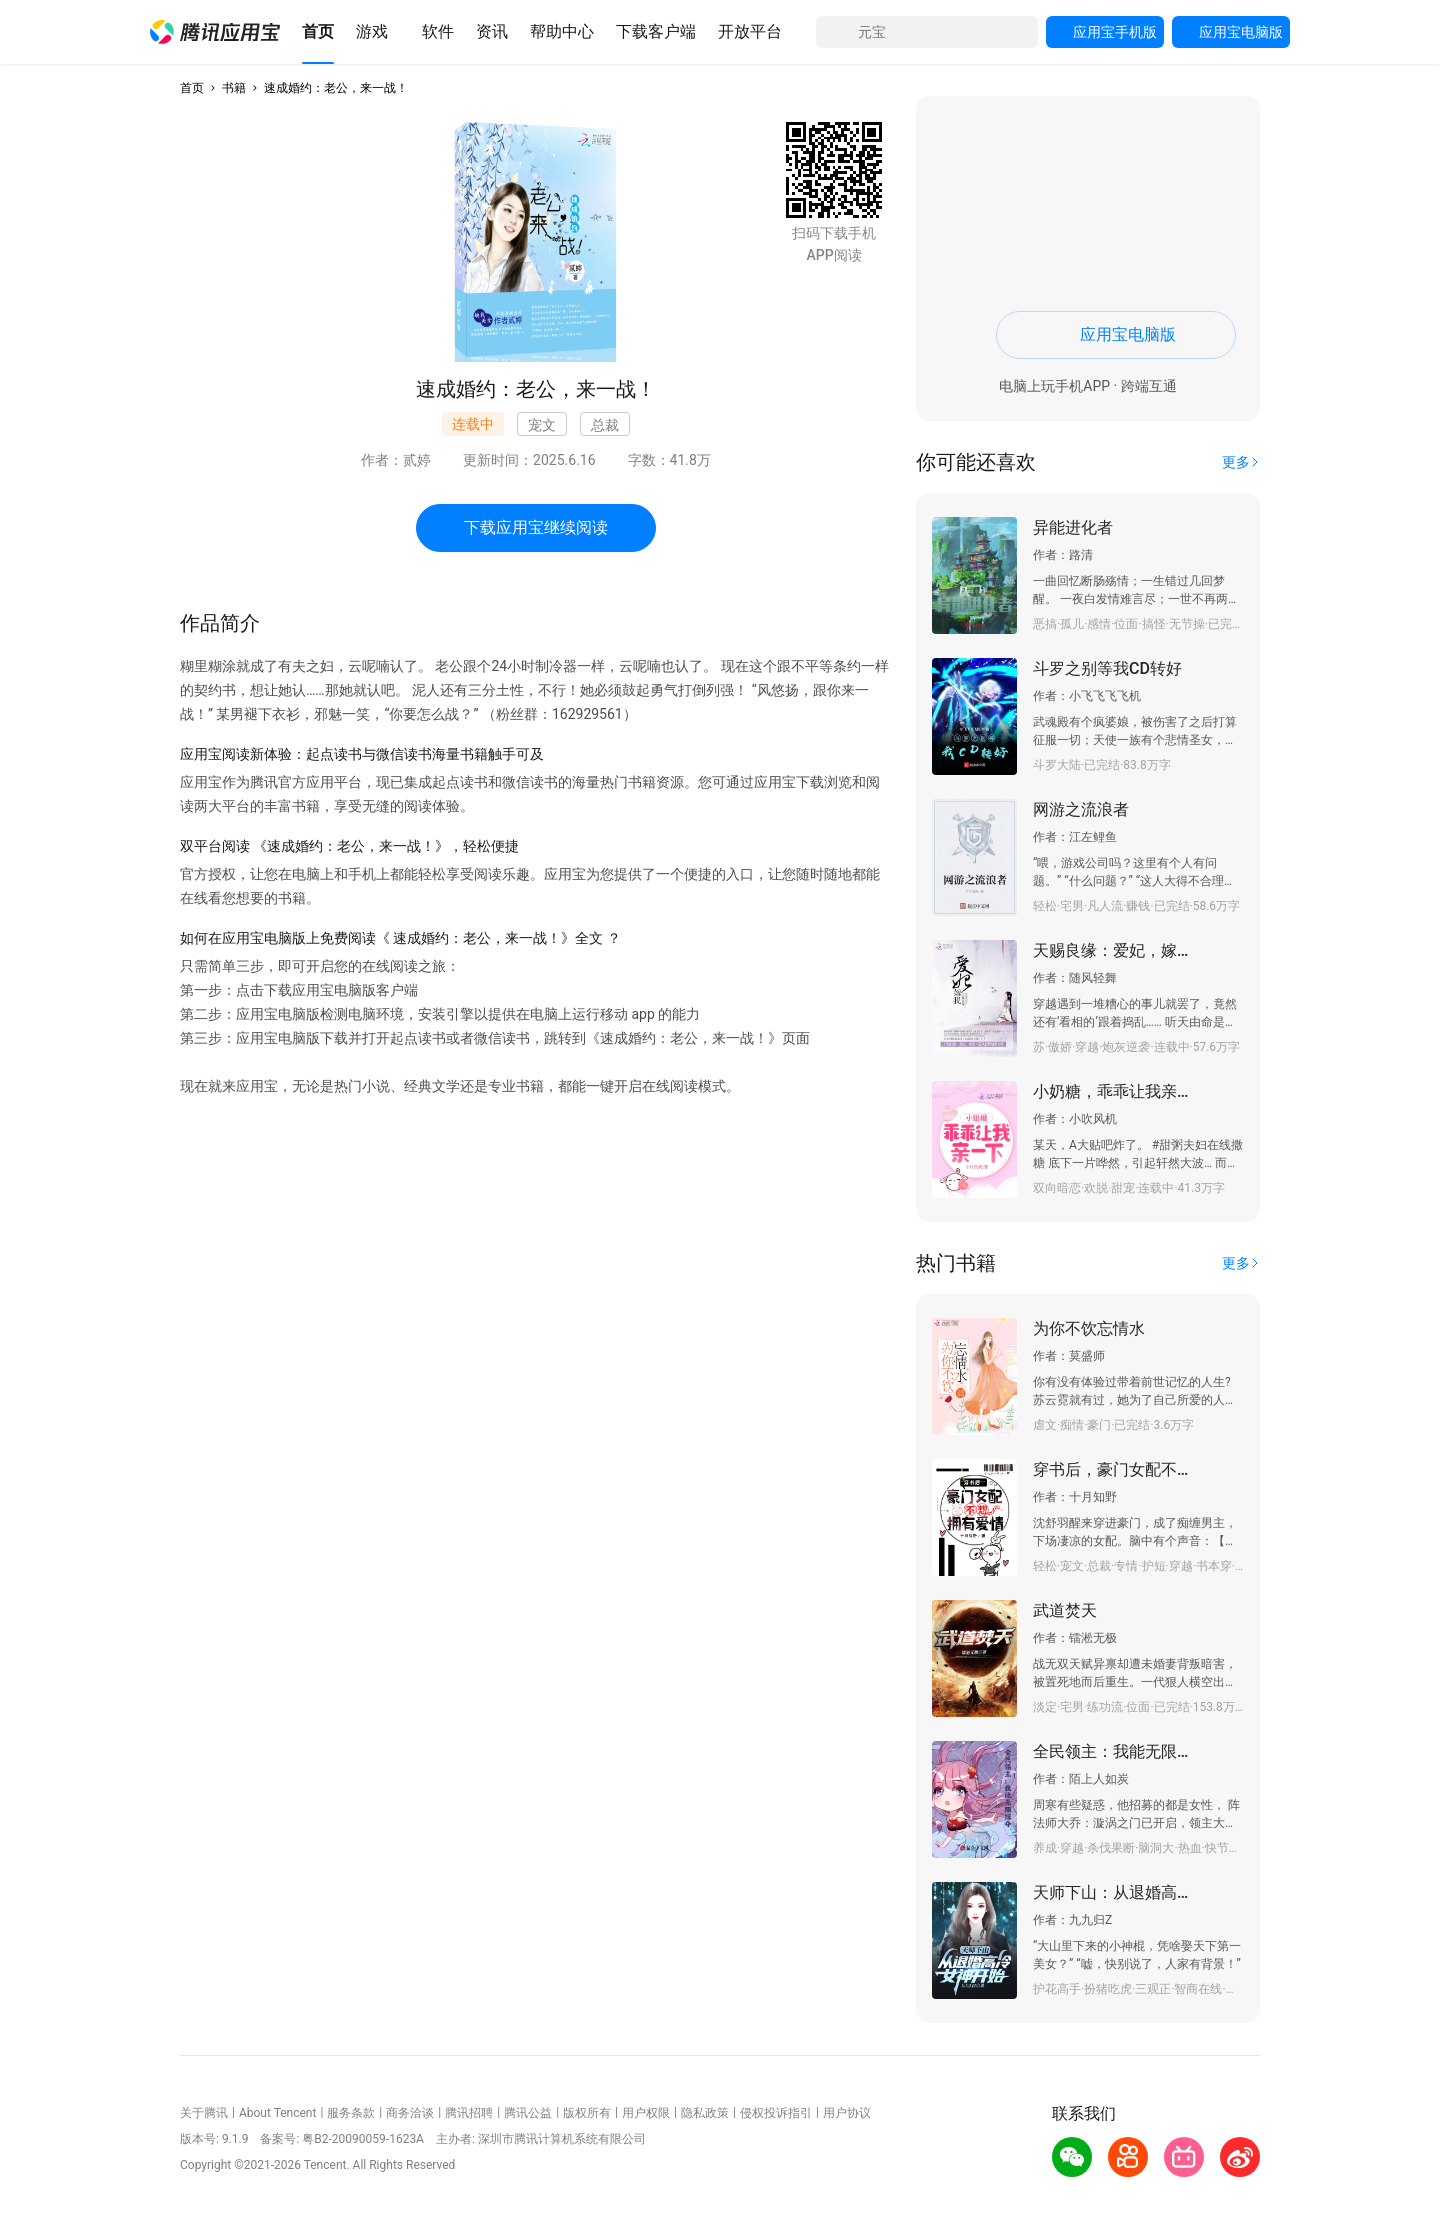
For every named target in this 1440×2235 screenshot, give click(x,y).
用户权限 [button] (646, 2113)
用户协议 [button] (847, 2113)
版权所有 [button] (587, 2113)
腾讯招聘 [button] (469, 2113)
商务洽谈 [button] (410, 2113)
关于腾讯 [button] (204, 2113)
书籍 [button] (234, 88)
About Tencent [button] (277, 2113)
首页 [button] (192, 88)
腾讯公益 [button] (528, 2113)
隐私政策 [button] (705, 2113)
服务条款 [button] (351, 2113)
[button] (215, 32)
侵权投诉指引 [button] (776, 2113)
